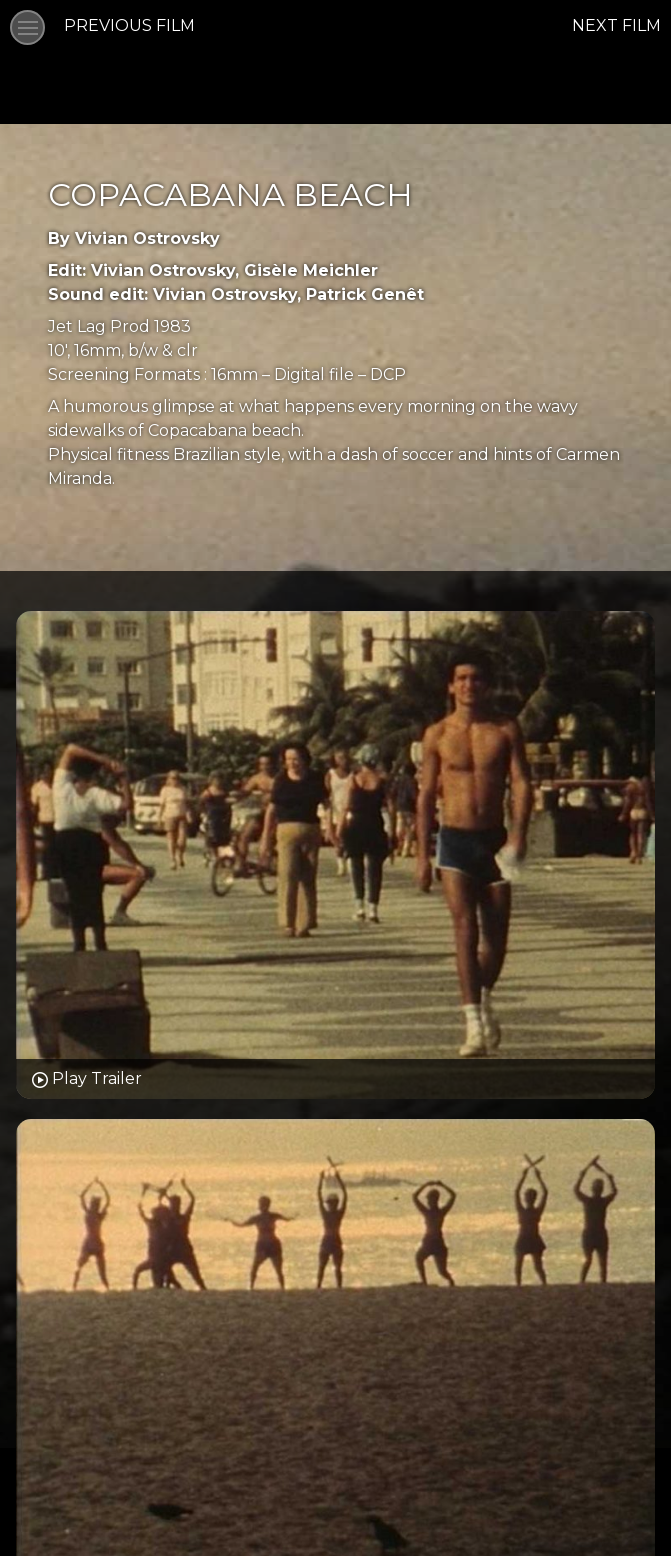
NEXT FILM (616, 25)
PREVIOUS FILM (129, 25)
